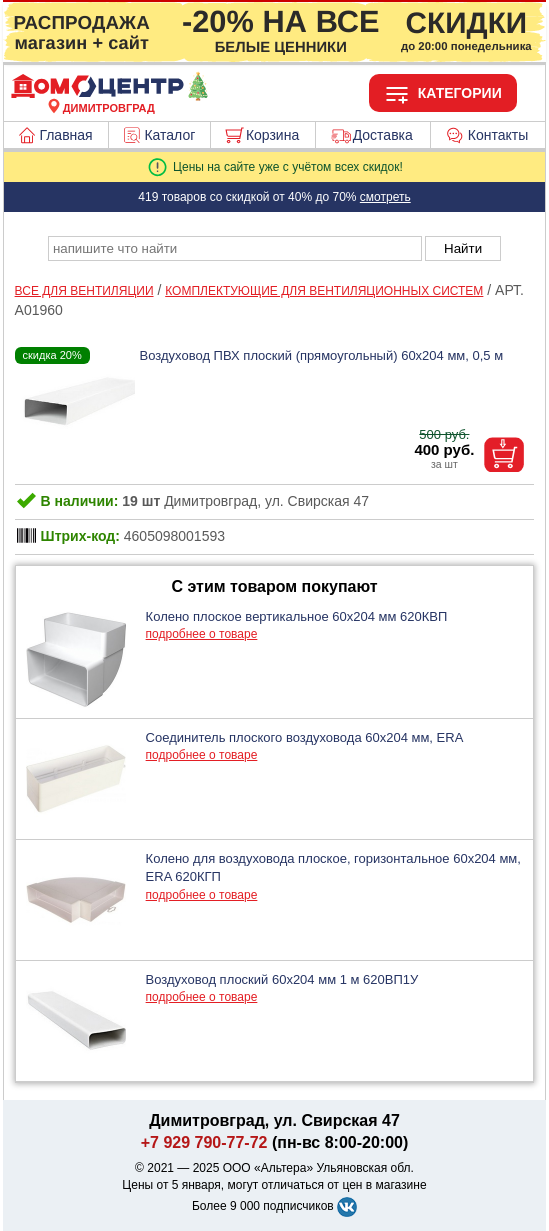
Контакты (498, 135)
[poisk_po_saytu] (235, 248)
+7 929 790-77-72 (204, 1142)
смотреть (385, 197)
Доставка (383, 135)
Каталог (169, 135)
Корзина (272, 135)
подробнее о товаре (202, 634)
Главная (65, 135)
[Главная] (109, 96)
